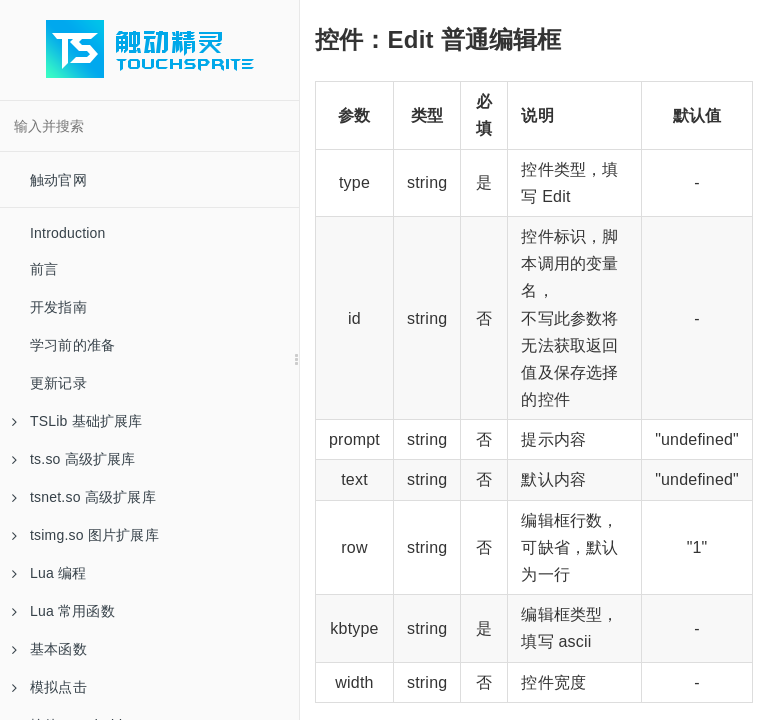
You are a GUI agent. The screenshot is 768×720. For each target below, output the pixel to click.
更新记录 (58, 383)
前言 (44, 269)
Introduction (68, 233)
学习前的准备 (72, 345)
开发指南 (58, 307)
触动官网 (58, 180)
